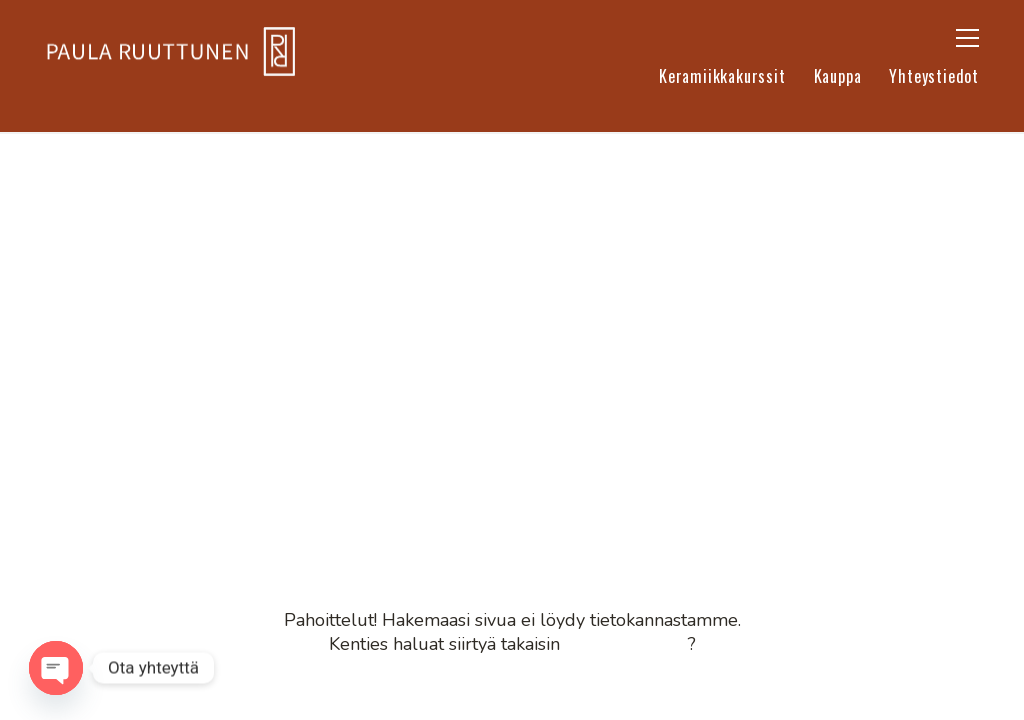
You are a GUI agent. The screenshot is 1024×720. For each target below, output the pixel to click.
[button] (967, 38)
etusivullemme (626, 644)
